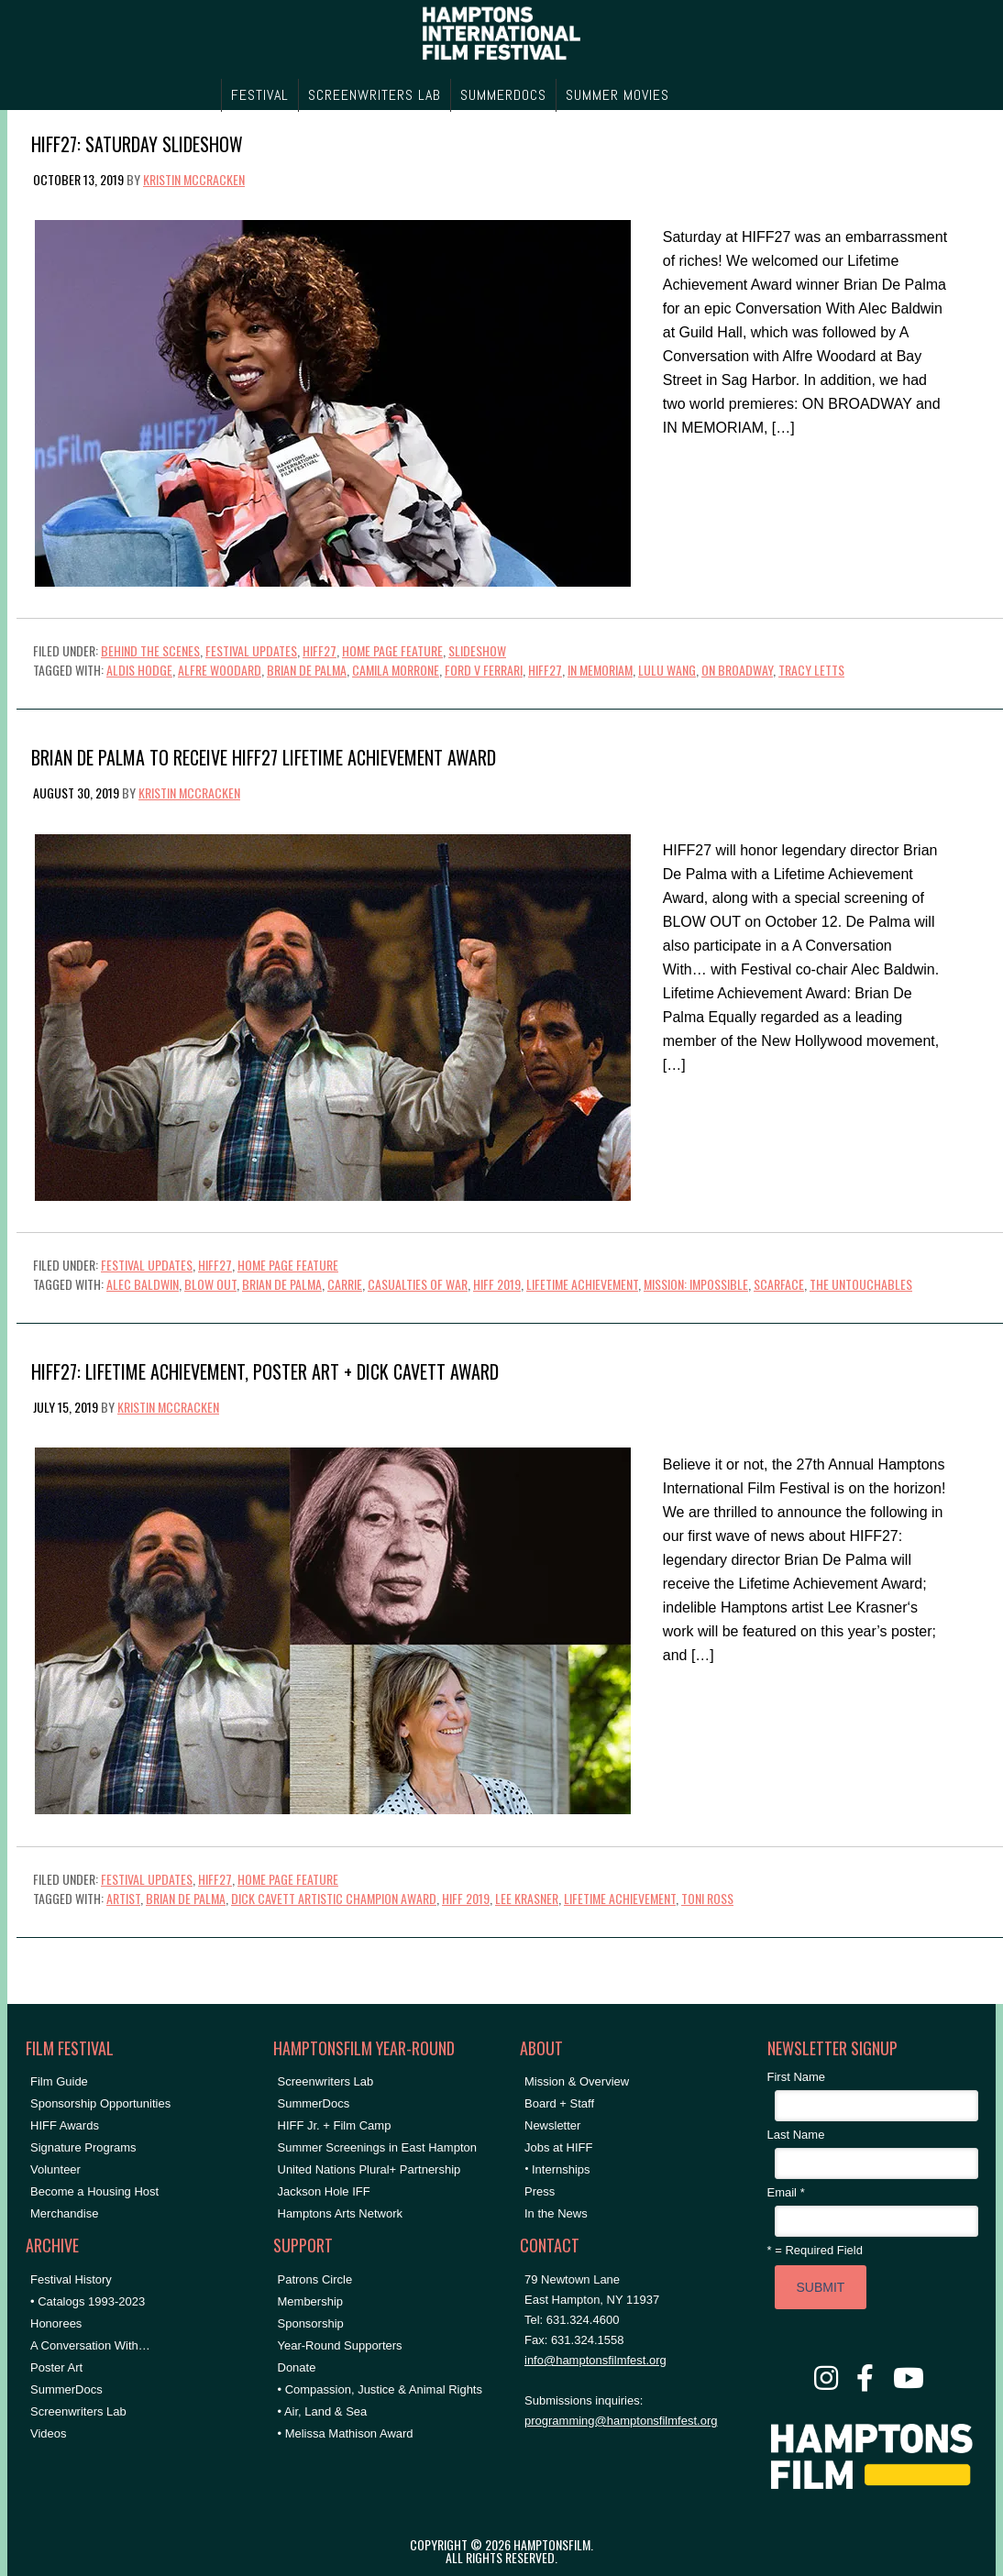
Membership (311, 2301)
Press (539, 2191)
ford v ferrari (484, 669)
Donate (297, 2367)
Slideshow (477, 650)
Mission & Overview (576, 2081)
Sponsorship (311, 2323)
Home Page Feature (392, 650)
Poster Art (56, 2367)
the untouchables (861, 1284)
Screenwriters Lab (78, 2411)
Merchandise (64, 2213)
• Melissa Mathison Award (345, 2433)
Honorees (56, 2323)
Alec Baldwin (142, 1284)
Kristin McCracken (194, 179)
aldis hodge (139, 669)
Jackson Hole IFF (324, 2191)
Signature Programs (83, 2147)
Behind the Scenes (150, 650)
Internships (561, 2169)
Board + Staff (559, 2103)
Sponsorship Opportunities (100, 2103)
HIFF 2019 (497, 1284)
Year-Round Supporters (340, 2345)
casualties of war (418, 1284)
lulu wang (667, 669)
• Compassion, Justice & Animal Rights (380, 2389)
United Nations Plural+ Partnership (369, 2169)
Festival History (71, 2279)
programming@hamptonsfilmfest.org (620, 2420)
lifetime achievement (582, 1284)
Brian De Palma (307, 669)
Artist (123, 1898)
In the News (556, 2213)
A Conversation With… (90, 2345)
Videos (48, 2433)
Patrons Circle (315, 2279)
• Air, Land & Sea (323, 2411)
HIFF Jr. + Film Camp (334, 2125)
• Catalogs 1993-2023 (87, 2301)
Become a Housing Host (94, 2191)
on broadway (737, 669)
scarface (779, 1284)
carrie (344, 1284)
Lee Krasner (526, 1898)
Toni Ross (707, 1898)
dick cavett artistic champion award (333, 1898)
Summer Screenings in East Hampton (377, 2147)
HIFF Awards (64, 2125)
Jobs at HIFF (558, 2147)
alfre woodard (219, 669)
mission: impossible (696, 1284)
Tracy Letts (811, 669)
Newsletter (552, 2125)
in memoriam (600, 669)
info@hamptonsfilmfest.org (595, 2360)
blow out (210, 1284)
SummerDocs (66, 2389)
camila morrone (395, 669)
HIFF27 (319, 650)
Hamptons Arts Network (340, 2213)
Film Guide (59, 2081)
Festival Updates (251, 650)
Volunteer (55, 2169)
